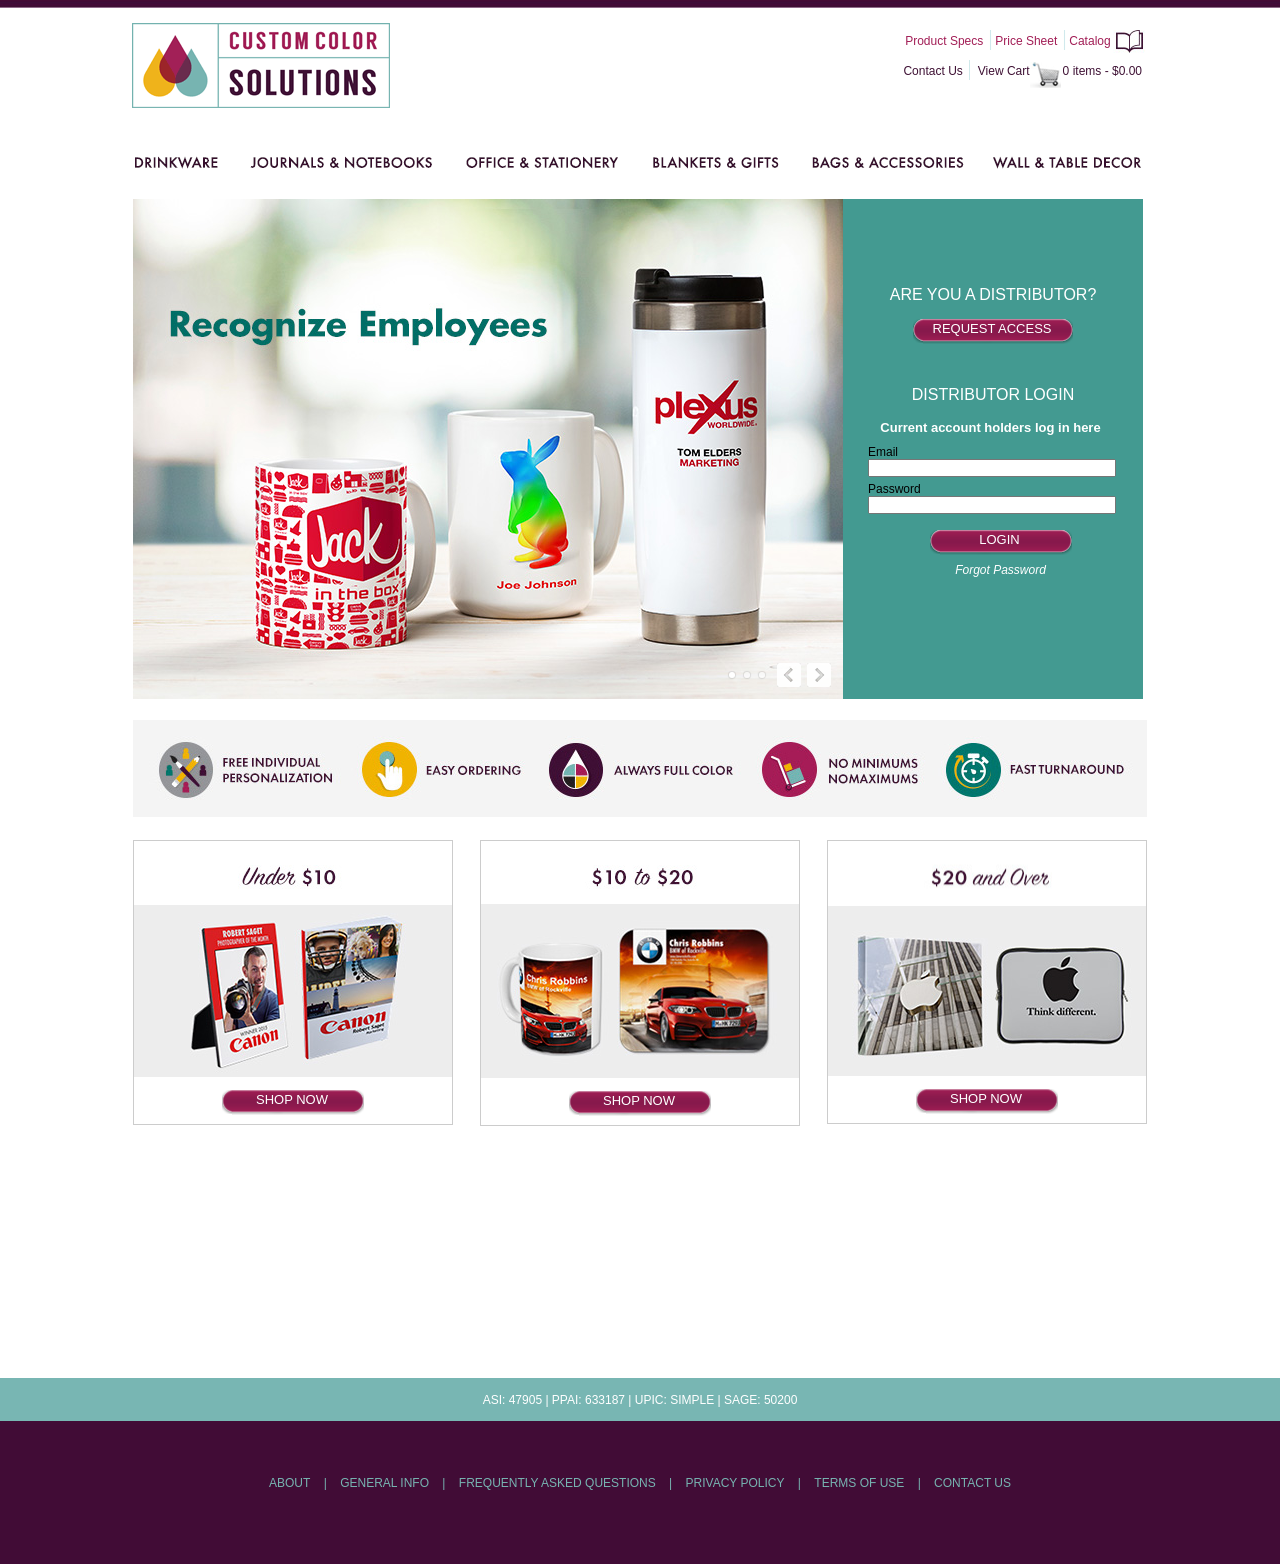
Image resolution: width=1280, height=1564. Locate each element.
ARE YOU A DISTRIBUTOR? (993, 294)
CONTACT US (972, 1483)
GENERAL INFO (384, 1483)
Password (894, 489)
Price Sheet (1026, 41)
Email (883, 452)
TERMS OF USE (859, 1483)
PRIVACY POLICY (735, 1483)
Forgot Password (1000, 570)
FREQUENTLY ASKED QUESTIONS (557, 1483)
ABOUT (289, 1483)
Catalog (1089, 41)
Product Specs (944, 41)
